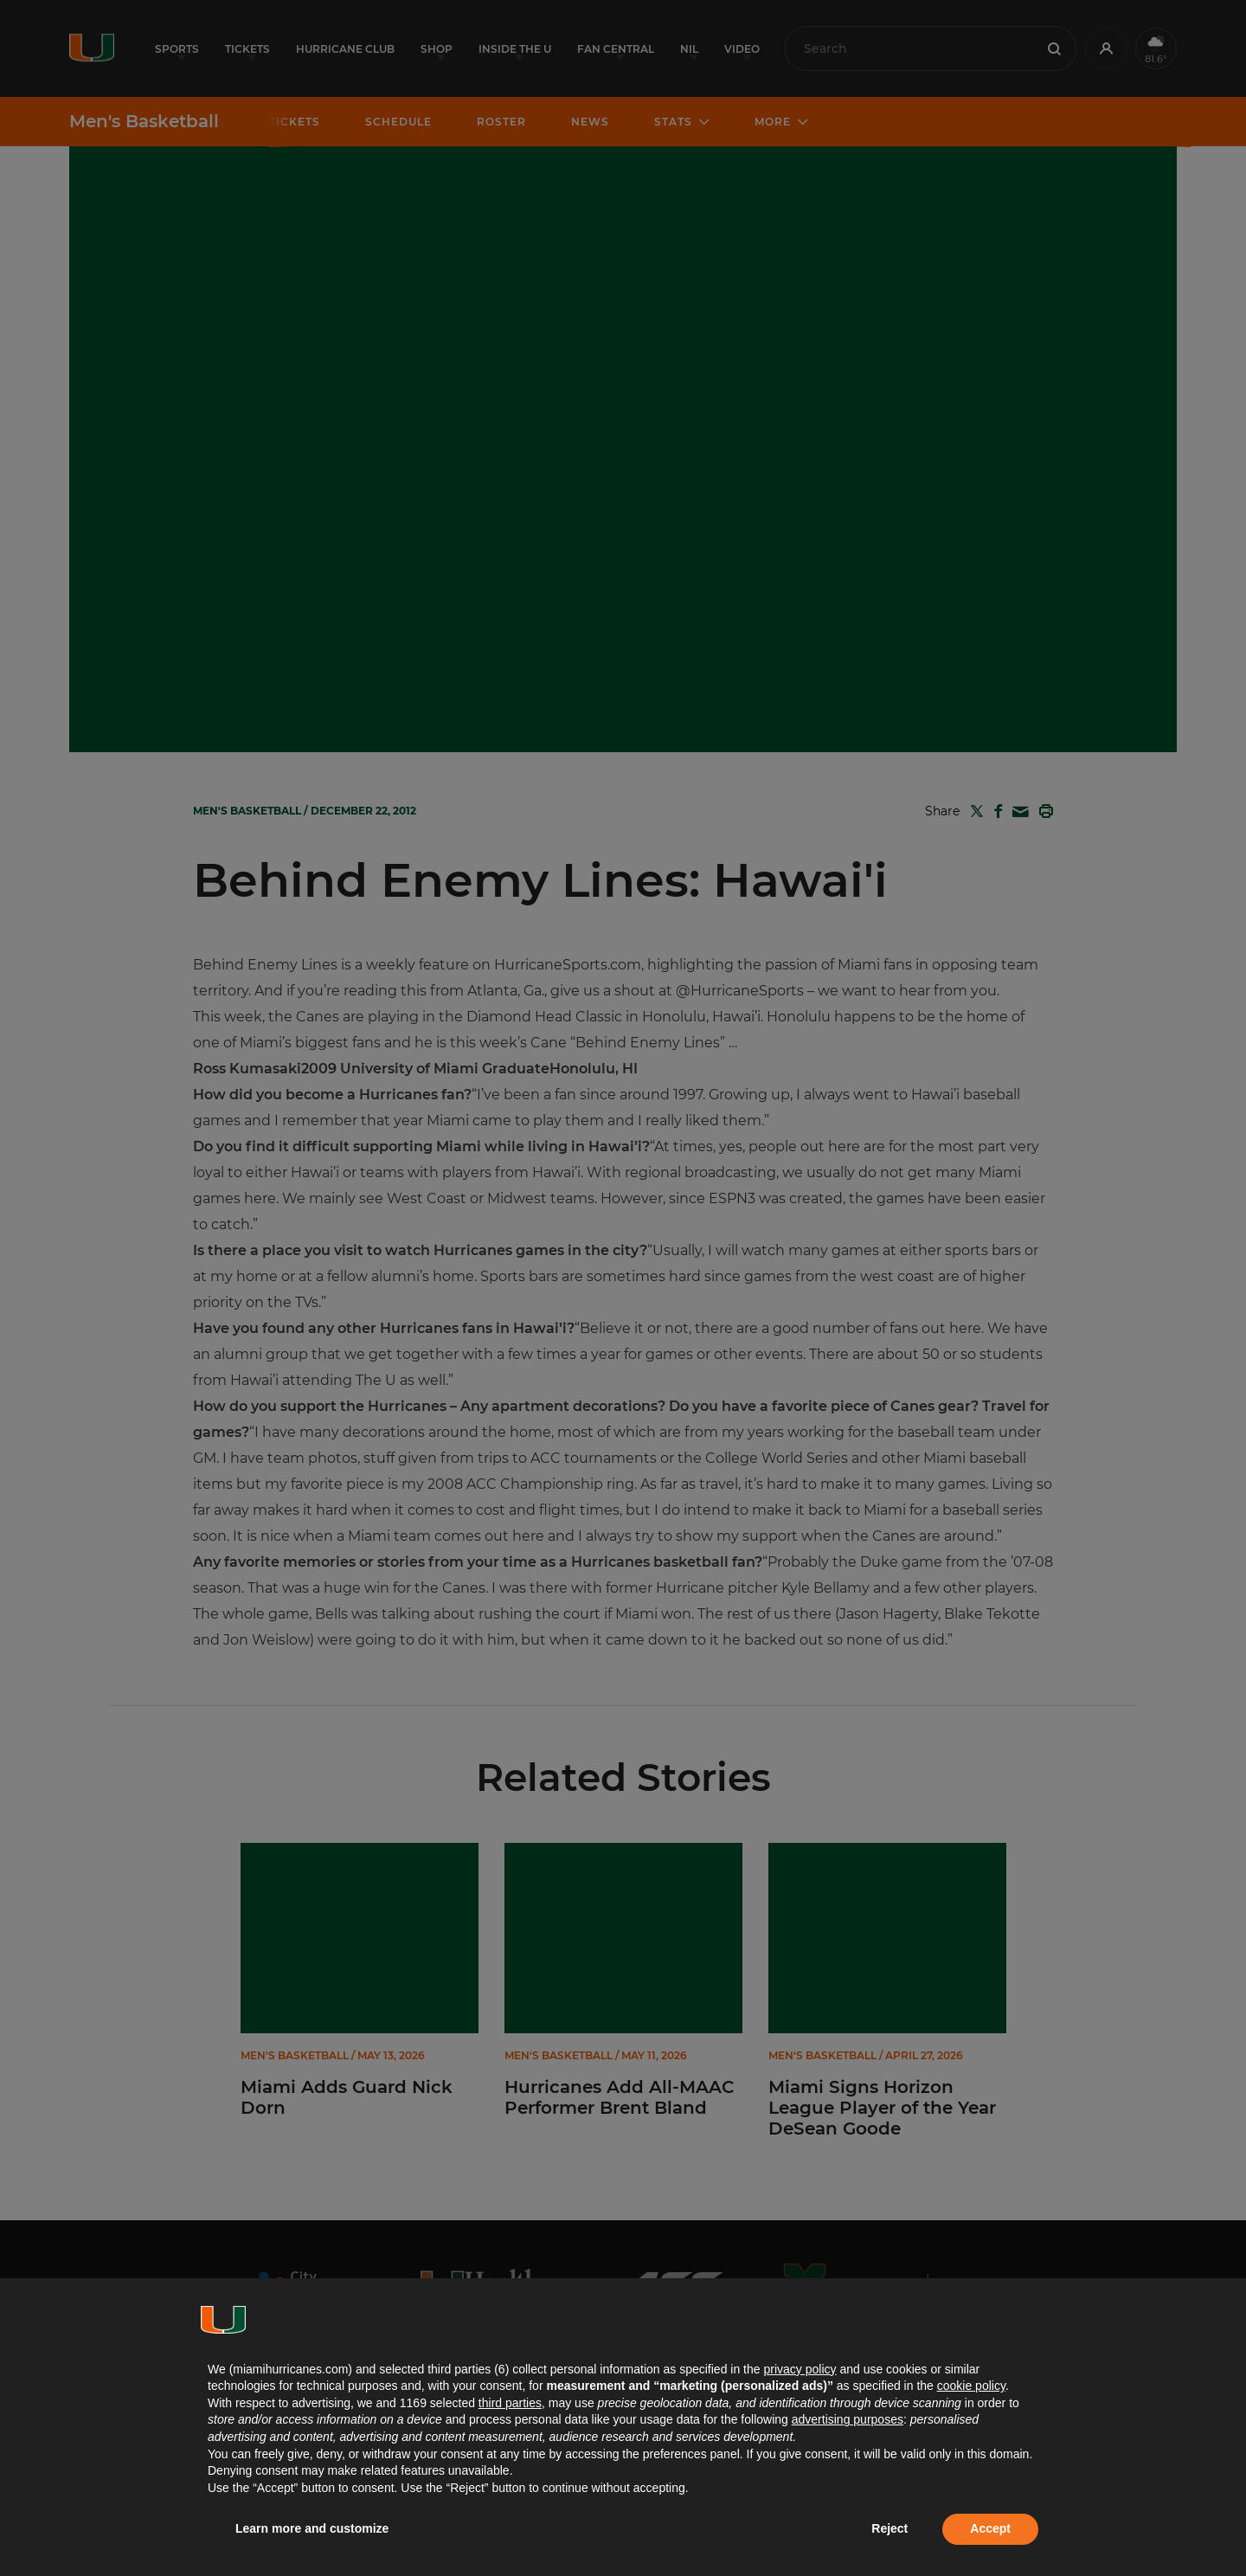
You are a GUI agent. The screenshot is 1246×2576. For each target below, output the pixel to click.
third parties (510, 2403)
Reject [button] (889, 2528)
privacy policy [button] (799, 2369)
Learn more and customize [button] (312, 2528)
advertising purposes (847, 2419)
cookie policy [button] (971, 2385)
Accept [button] (990, 2528)
